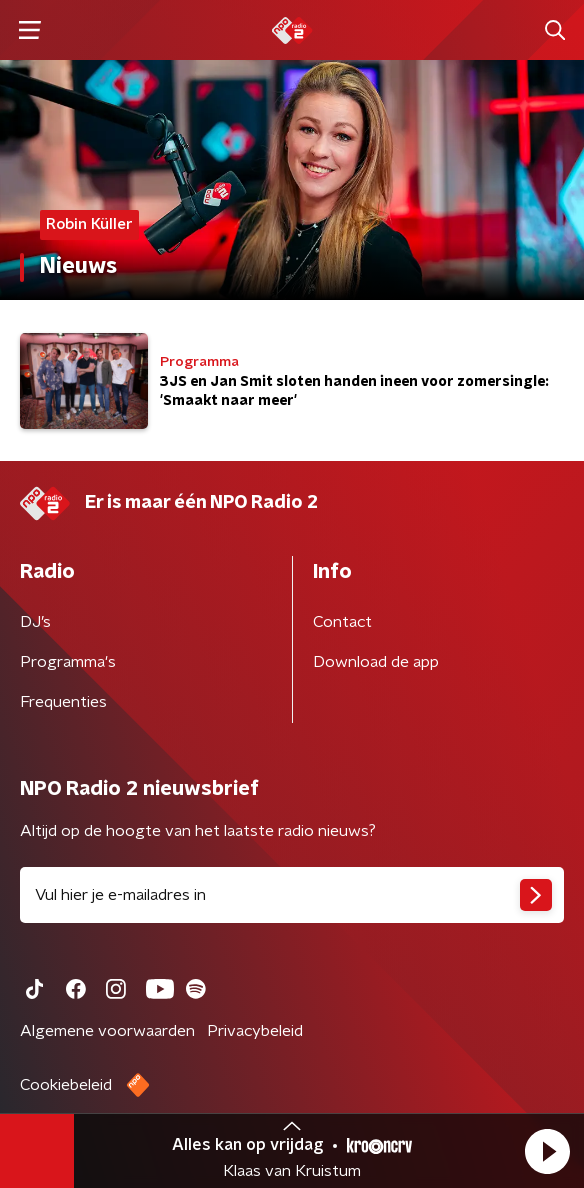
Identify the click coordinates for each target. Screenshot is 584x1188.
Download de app (376, 662)
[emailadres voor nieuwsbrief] (292, 895)
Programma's (68, 662)
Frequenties (63, 702)
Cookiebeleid (66, 1085)
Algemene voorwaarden (107, 1031)
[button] (547, 1151)
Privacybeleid (255, 1031)
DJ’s (35, 622)
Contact (342, 622)
